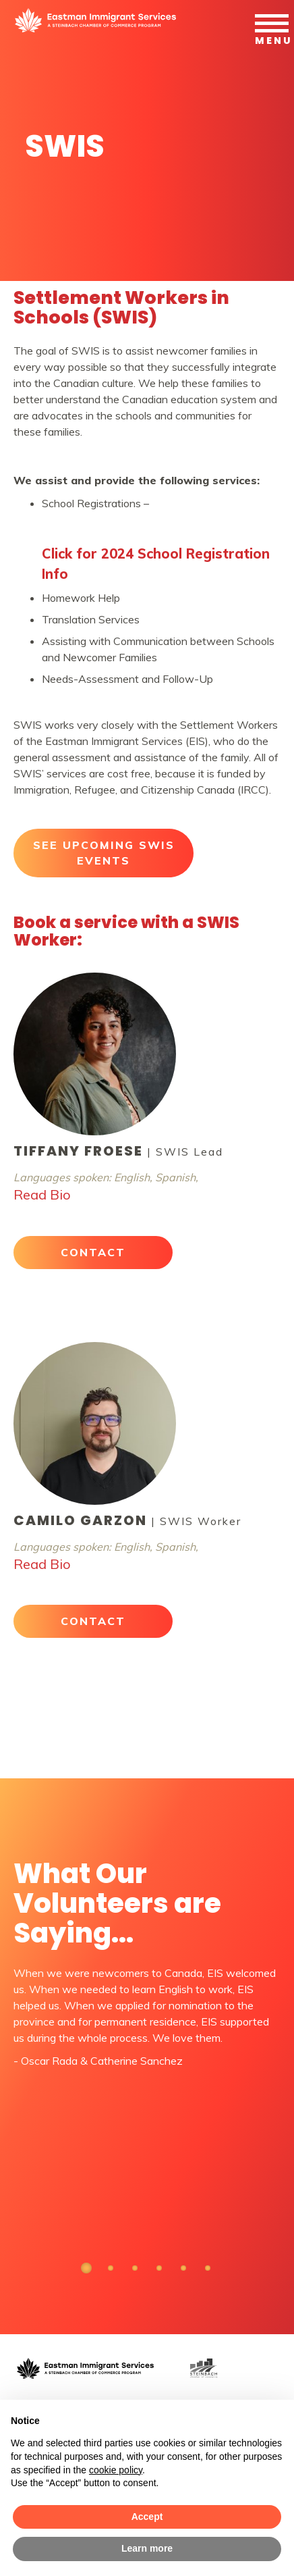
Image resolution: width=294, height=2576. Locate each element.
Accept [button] (147, 2516)
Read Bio (42, 1194)
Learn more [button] (147, 2548)
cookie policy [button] (115, 2470)
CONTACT (93, 1252)
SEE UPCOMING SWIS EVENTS (104, 852)
